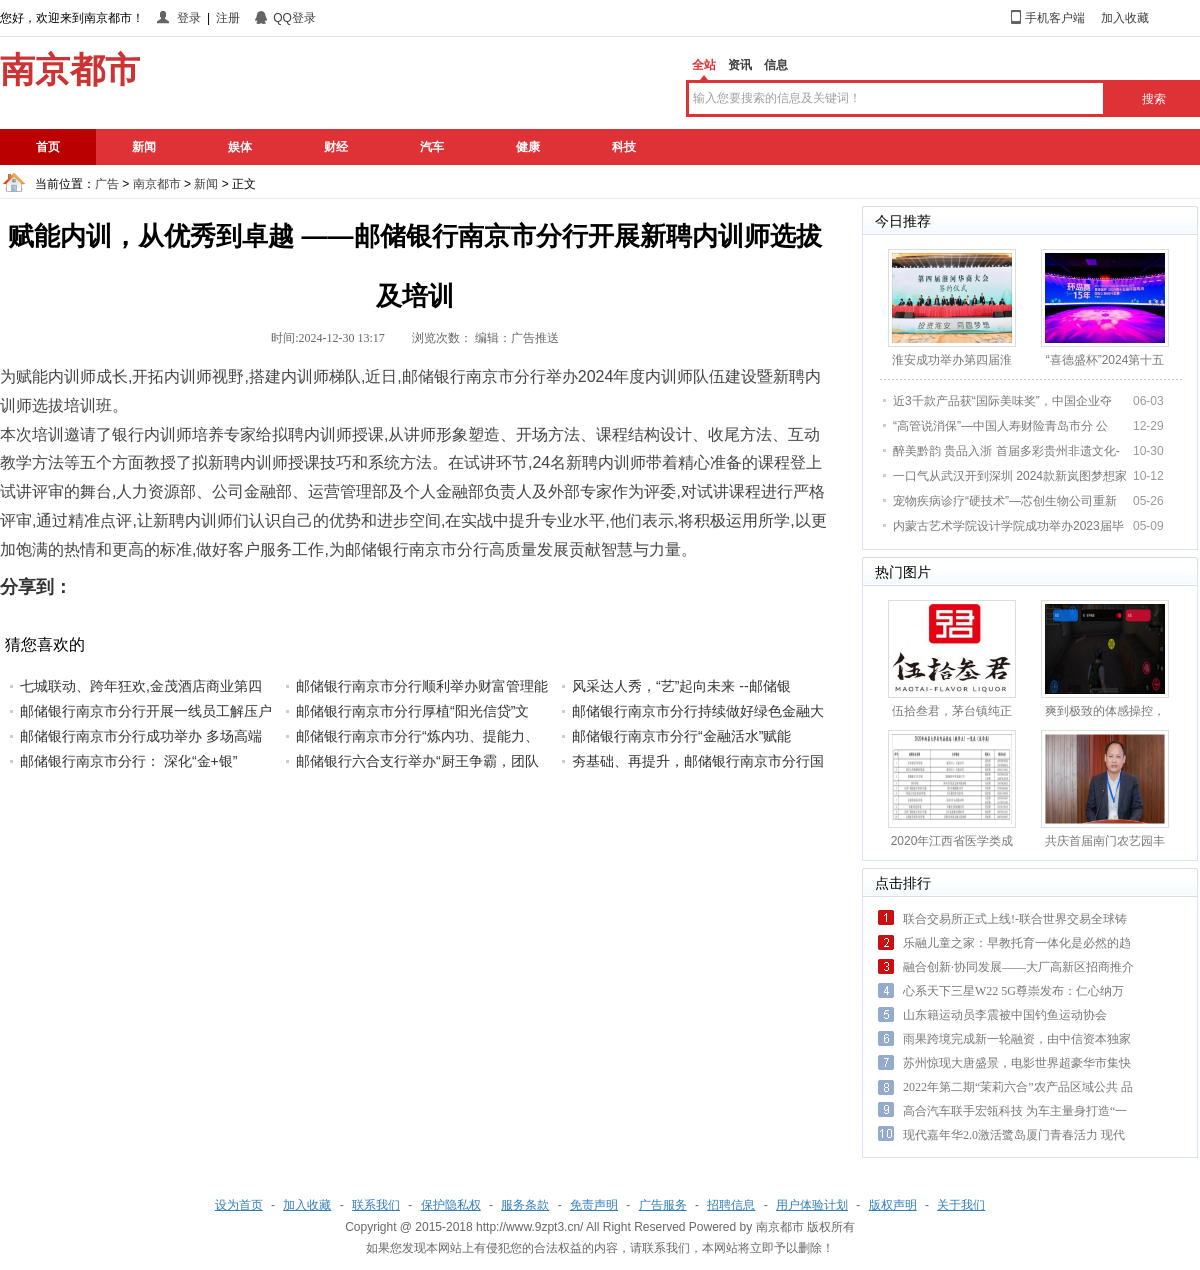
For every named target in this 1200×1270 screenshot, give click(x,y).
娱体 (240, 147)
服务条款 (525, 1205)
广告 (107, 184)
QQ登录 (294, 18)
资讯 (740, 65)
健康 (528, 147)
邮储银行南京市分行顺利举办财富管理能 (422, 686)
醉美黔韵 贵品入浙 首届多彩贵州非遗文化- (1006, 451)
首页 (48, 147)
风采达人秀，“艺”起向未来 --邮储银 (681, 686)
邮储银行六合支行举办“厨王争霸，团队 (417, 761)
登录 (189, 18)
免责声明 (594, 1205)
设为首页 (239, 1205)
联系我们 (376, 1205)
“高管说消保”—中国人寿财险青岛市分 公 (1000, 426)
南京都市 (157, 184)
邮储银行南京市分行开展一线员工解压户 (146, 711)
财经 (336, 147)
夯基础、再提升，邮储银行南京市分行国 (698, 761)
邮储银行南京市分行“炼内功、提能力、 (417, 736)
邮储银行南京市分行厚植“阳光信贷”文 (412, 711)
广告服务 (663, 1205)
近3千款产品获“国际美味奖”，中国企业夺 (1002, 401)
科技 (624, 147)
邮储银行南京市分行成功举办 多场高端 (141, 736)
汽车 (432, 147)
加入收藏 (1125, 18)
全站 (704, 65)
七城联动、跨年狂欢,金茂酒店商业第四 (141, 686)
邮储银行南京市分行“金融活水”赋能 (681, 736)
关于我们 (961, 1205)
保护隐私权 (451, 1205)
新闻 (144, 147)
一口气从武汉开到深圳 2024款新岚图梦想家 (1010, 476)
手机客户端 (1055, 18)
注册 (228, 18)
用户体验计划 (812, 1205)
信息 (776, 65)
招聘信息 (731, 1205)
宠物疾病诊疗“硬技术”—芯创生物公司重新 (1005, 501)
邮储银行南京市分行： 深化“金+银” (128, 761)
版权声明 (893, 1205)
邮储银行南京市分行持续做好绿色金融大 (698, 711)
